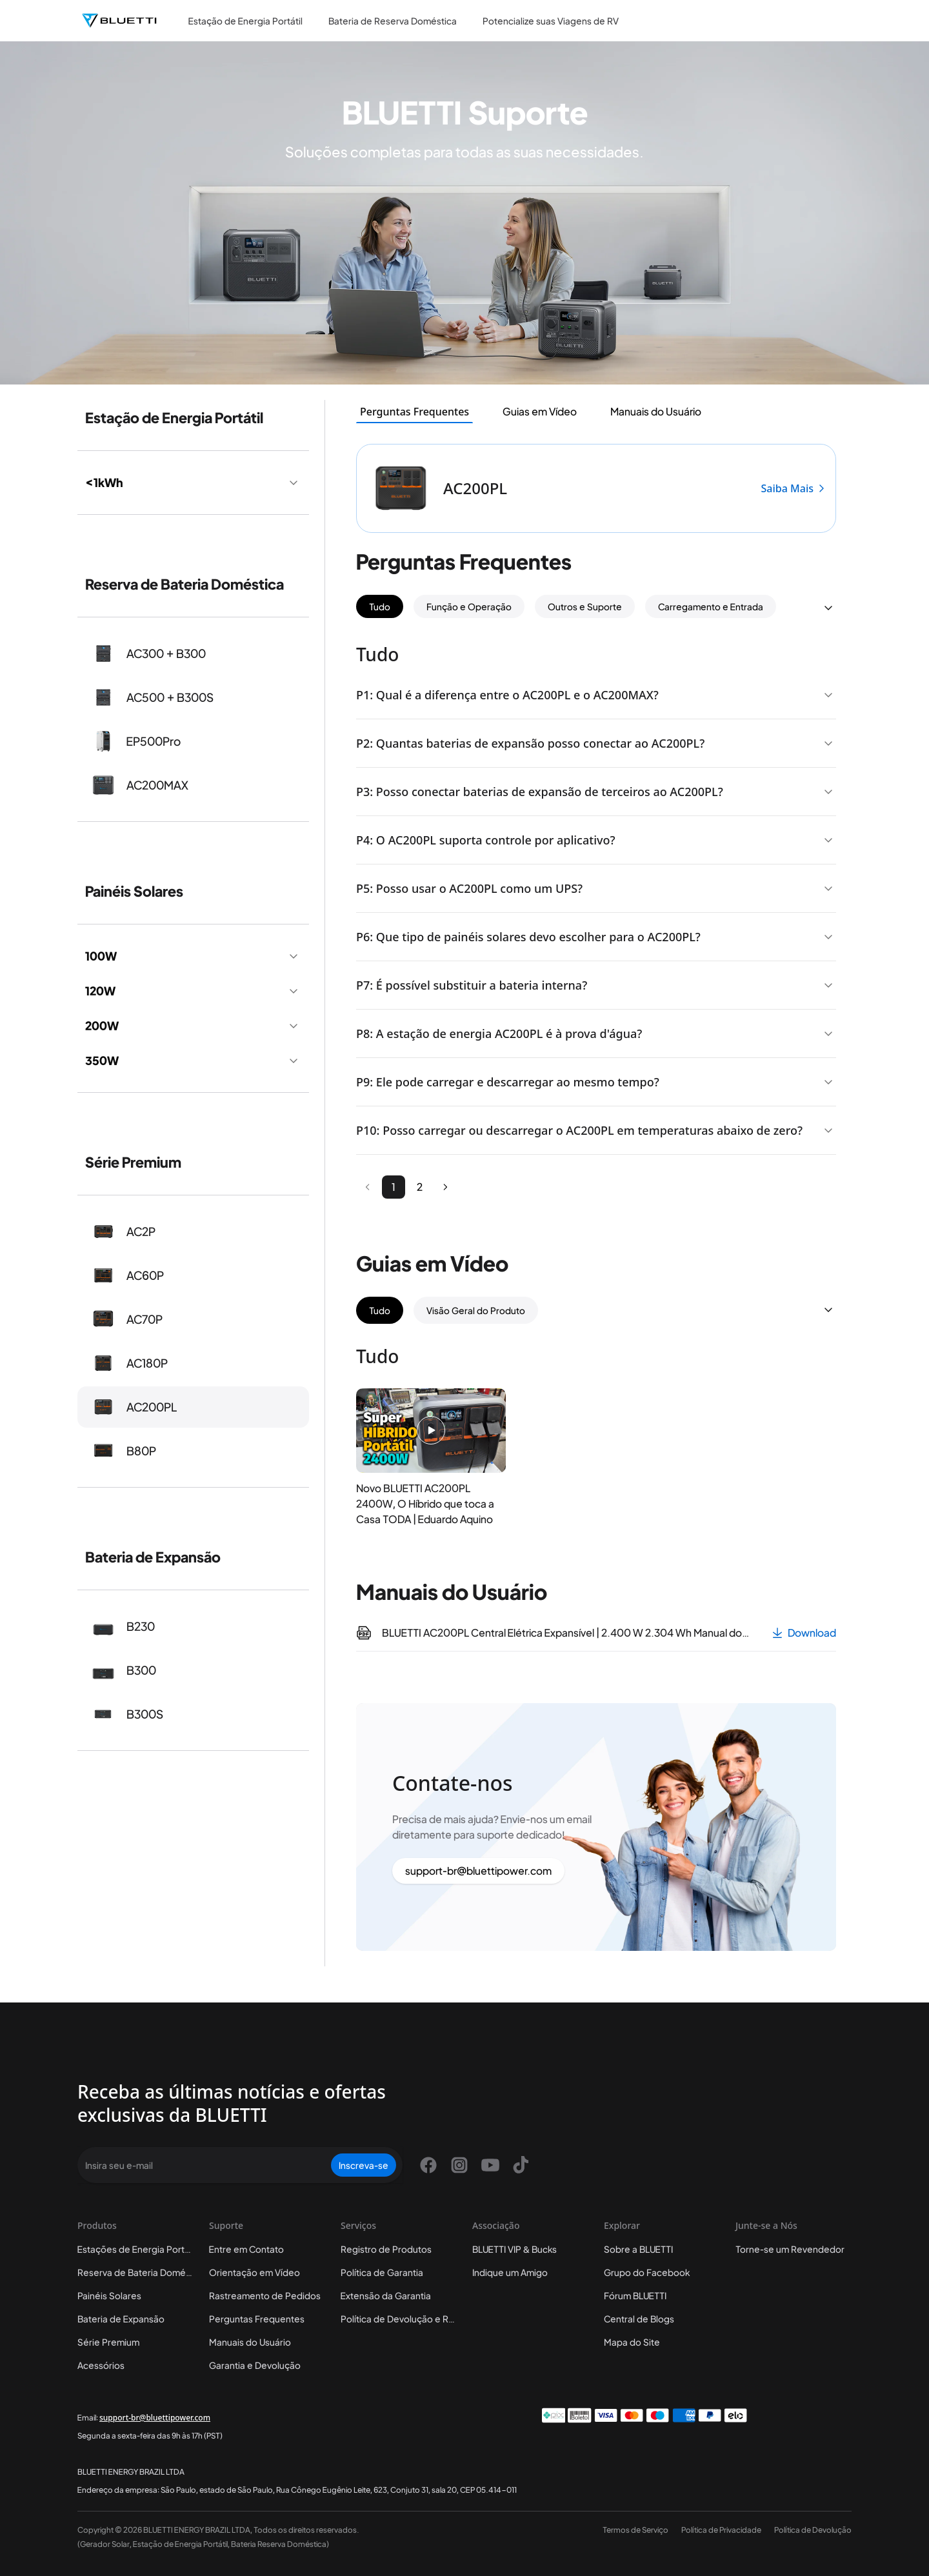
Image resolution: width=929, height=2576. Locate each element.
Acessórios (101, 2365)
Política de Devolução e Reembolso (416, 2318)
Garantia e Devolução (255, 2365)
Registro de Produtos (386, 2249)
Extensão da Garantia (386, 2295)
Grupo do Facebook (647, 2272)
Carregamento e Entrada (710, 606)
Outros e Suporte (585, 606)
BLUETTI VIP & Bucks (514, 2249)
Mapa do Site (632, 2342)
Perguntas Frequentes (257, 2318)
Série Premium (108, 2342)
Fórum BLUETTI (635, 2295)
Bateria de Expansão (121, 2318)
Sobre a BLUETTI (638, 2249)
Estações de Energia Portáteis (141, 2249)
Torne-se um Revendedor (789, 2249)
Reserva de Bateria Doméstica (141, 2272)
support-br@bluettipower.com (478, 1870)
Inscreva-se (363, 2165)
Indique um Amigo (510, 2272)
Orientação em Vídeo (254, 2272)
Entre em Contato (246, 2249)
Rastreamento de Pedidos (265, 2295)
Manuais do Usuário (250, 2342)
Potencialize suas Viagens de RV (551, 20)
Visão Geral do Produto (475, 1310)
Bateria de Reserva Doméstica (392, 20)
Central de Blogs (639, 2318)
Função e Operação (469, 606)
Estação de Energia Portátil (245, 20)
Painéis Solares (109, 2295)
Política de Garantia (382, 2272)
